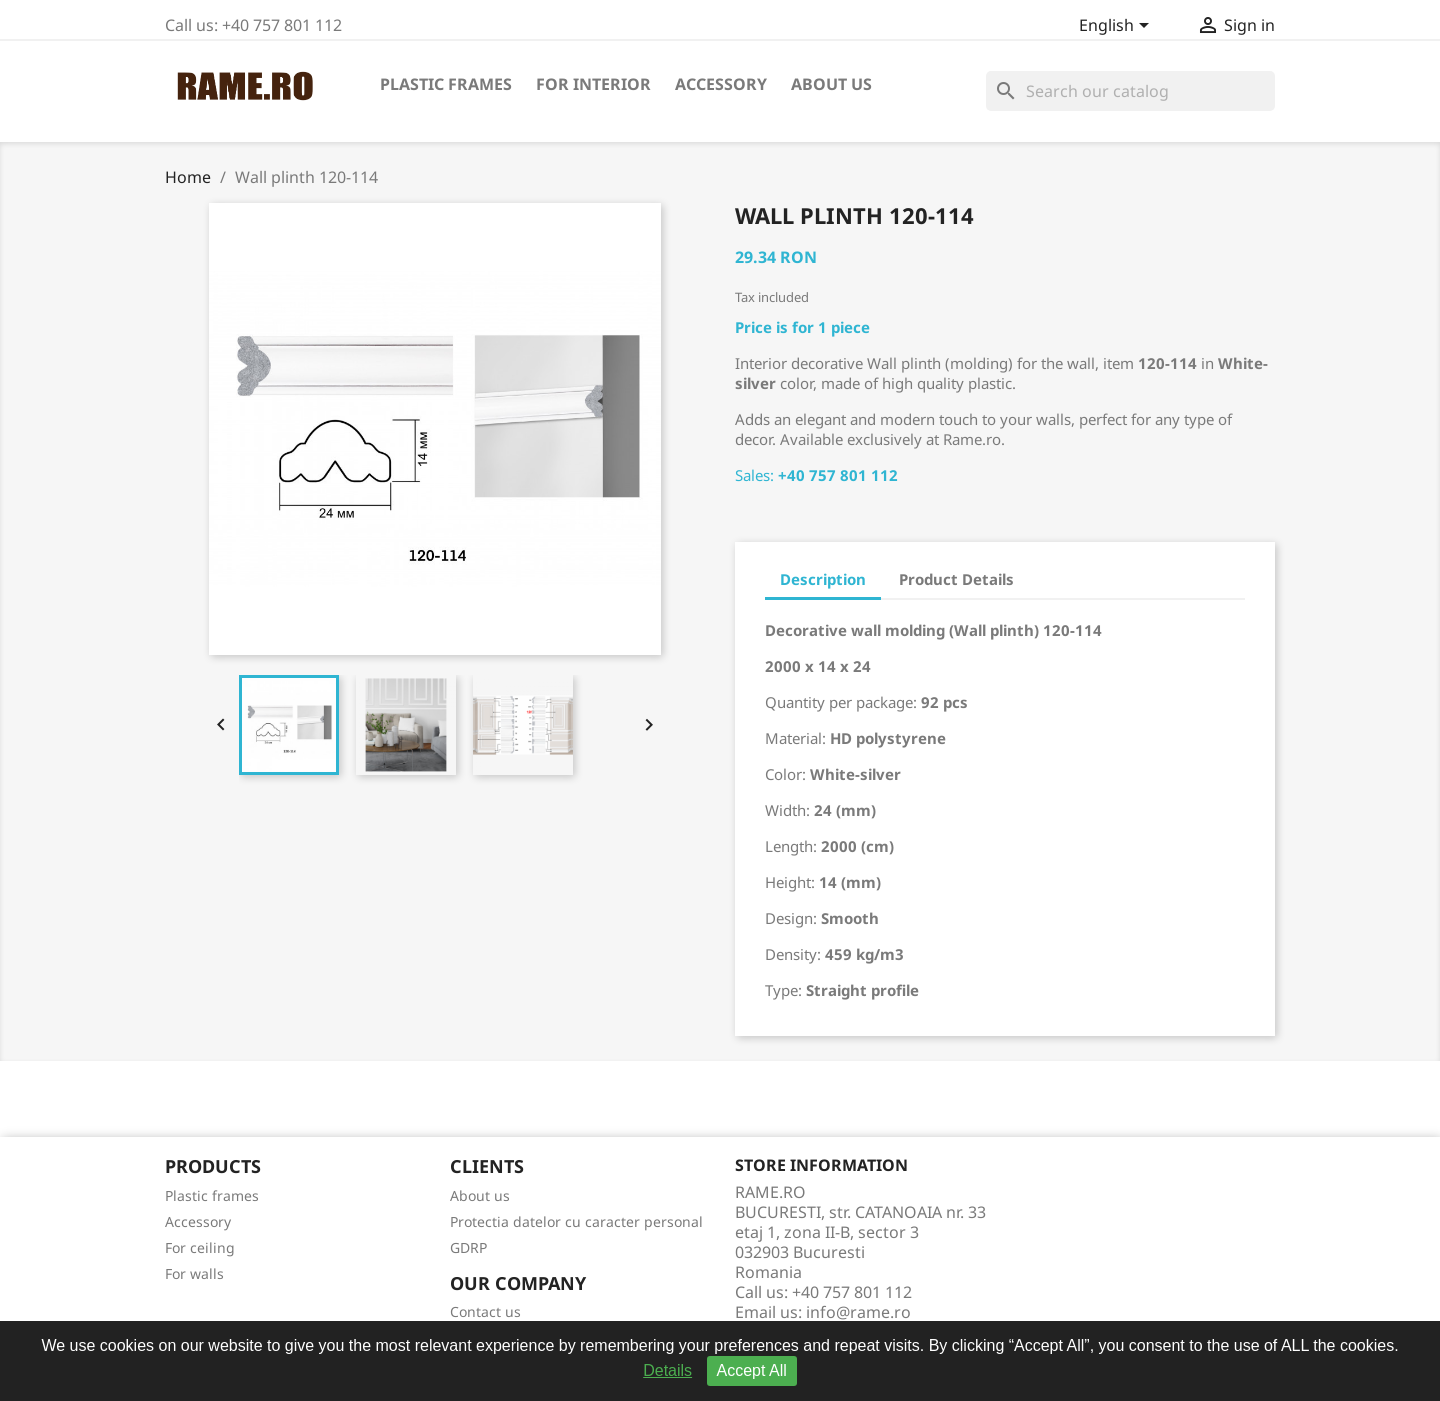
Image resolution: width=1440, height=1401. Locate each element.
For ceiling (200, 1247)
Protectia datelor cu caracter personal (576, 1221)
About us (831, 84)
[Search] (1130, 91)
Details (667, 1370)
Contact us (485, 1311)
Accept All (752, 1370)
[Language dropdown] (1117, 27)
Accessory (721, 84)
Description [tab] (823, 579)
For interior (593, 84)
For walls (194, 1273)
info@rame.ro (858, 1312)
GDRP (468, 1247)
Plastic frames (446, 84)
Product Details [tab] (956, 579)
